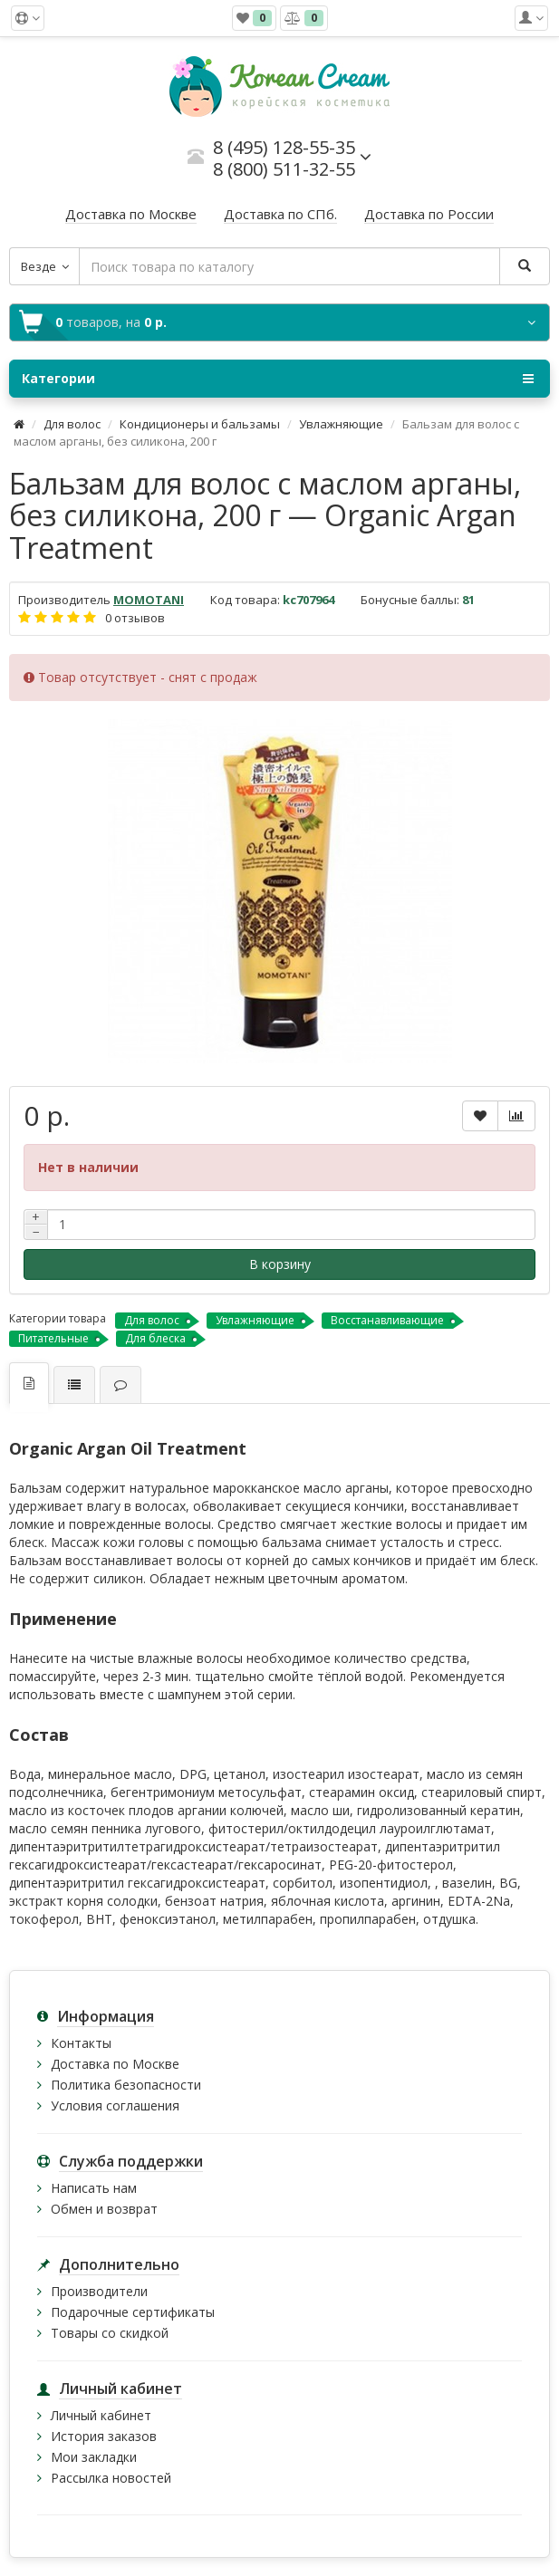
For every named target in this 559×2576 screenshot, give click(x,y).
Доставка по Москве (115, 2063)
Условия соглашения (115, 2105)
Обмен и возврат (104, 2208)
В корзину (280, 1264)
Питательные (53, 1338)
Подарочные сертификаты (133, 2312)
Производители (99, 2291)
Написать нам (94, 2187)
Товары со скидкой (110, 2332)
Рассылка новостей (111, 2477)
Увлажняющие (341, 424)
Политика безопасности (126, 2084)
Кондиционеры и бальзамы (200, 424)
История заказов (104, 2436)
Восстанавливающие (387, 1320)
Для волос (72, 424)
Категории (278, 379)
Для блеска (155, 1338)
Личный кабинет (101, 2415)
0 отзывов (135, 618)
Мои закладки (94, 2456)
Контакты (81, 2043)
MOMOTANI (148, 599)
